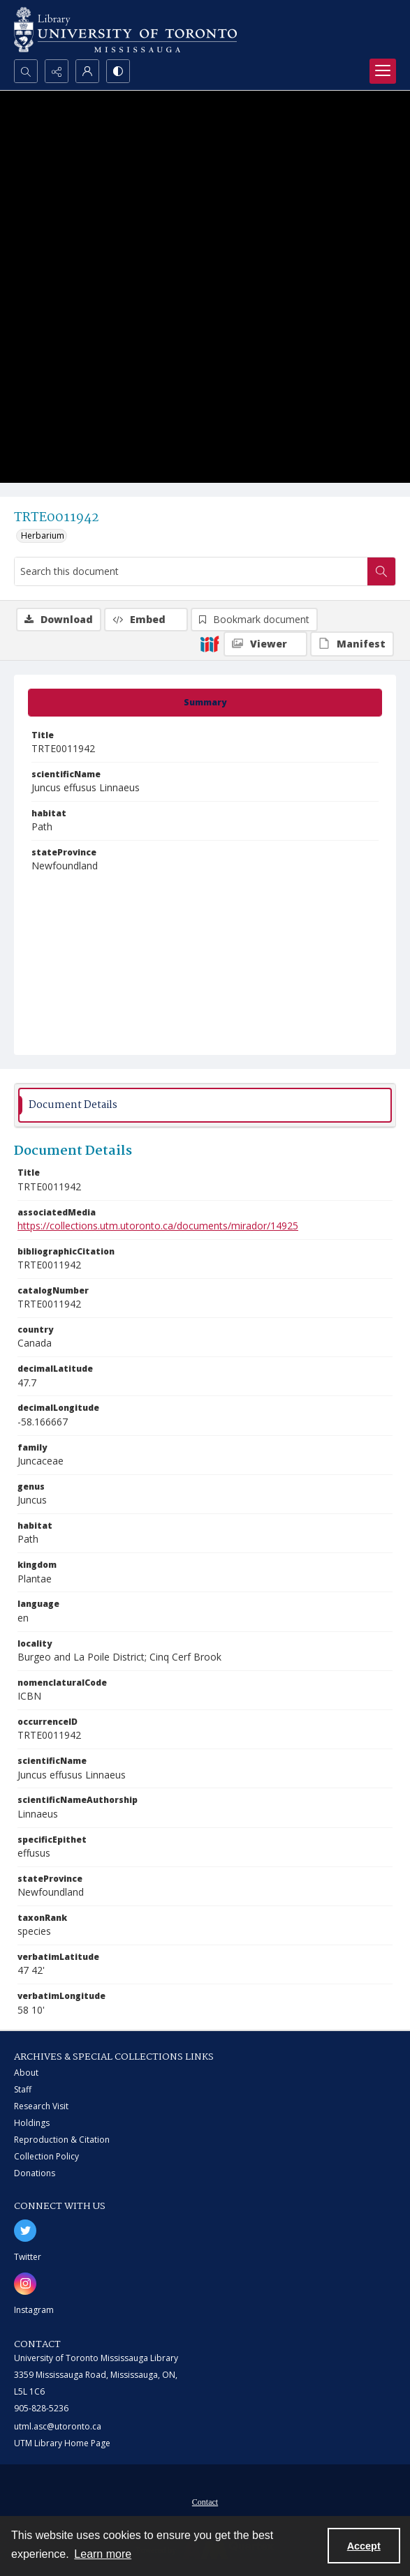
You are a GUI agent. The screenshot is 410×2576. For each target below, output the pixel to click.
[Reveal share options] (56, 71)
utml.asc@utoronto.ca (57, 2426)
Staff (22, 2089)
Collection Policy (46, 2156)
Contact (205, 2502)
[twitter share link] (25, 2230)
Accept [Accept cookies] (364, 2546)
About (26, 2073)
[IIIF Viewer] (265, 644)
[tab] (205, 702)
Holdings (32, 2123)
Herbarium (42, 535)
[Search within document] (381, 571)
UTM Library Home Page (62, 2443)
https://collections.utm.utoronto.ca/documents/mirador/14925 (157, 1225)
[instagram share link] (25, 2283)
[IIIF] (209, 643)
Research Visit (41, 2106)
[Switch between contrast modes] (118, 71)
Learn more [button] (102, 2554)
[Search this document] (191, 571)
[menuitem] (205, 2500)
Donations (34, 2173)
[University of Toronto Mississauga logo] (125, 29)
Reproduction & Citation (62, 2140)
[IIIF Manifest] (352, 644)
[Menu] (382, 71)
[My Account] (87, 71)
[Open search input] (26, 71)
